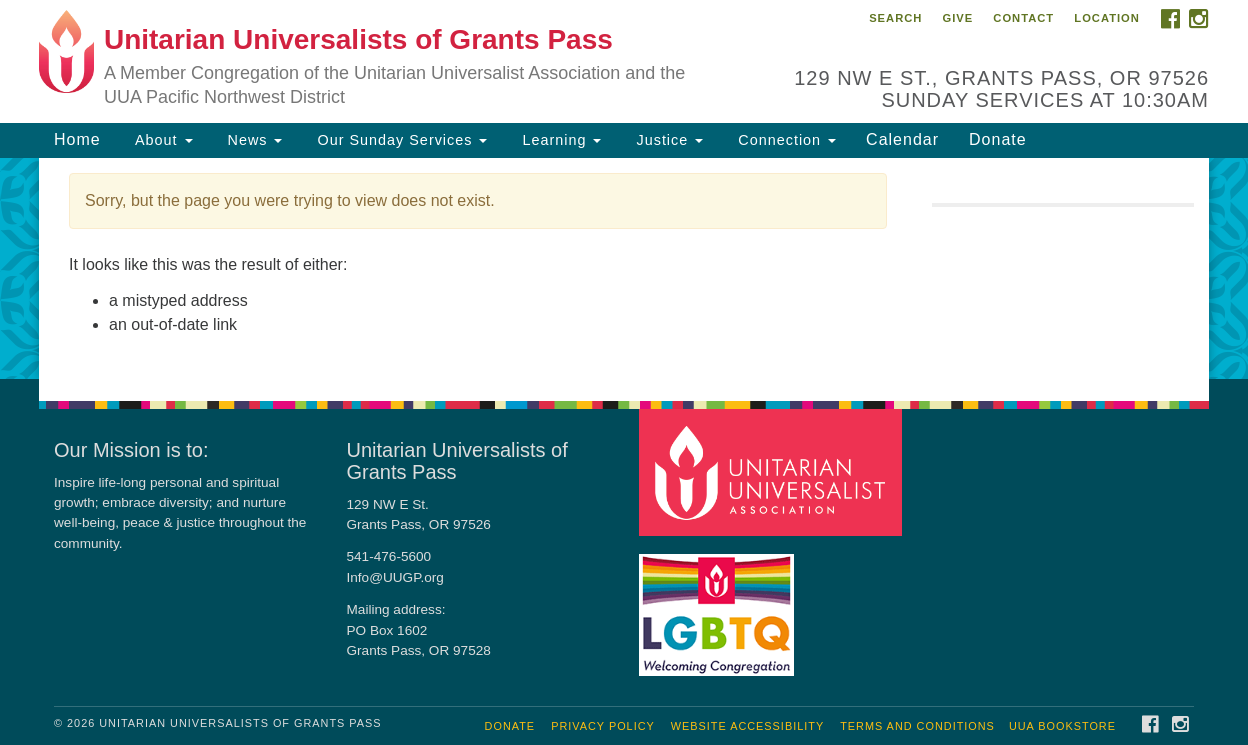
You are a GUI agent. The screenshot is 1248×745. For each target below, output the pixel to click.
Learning (559, 140)
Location (1107, 18)
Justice (667, 140)
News (253, 140)
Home (77, 139)
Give (957, 18)
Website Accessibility (747, 726)
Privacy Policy (603, 726)
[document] (624, 268)
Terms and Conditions (917, 726)
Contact (1023, 18)
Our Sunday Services (399, 140)
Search (895, 18)
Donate (998, 139)
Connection (784, 140)
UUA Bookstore (1062, 726)
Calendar (902, 139)
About (162, 140)
